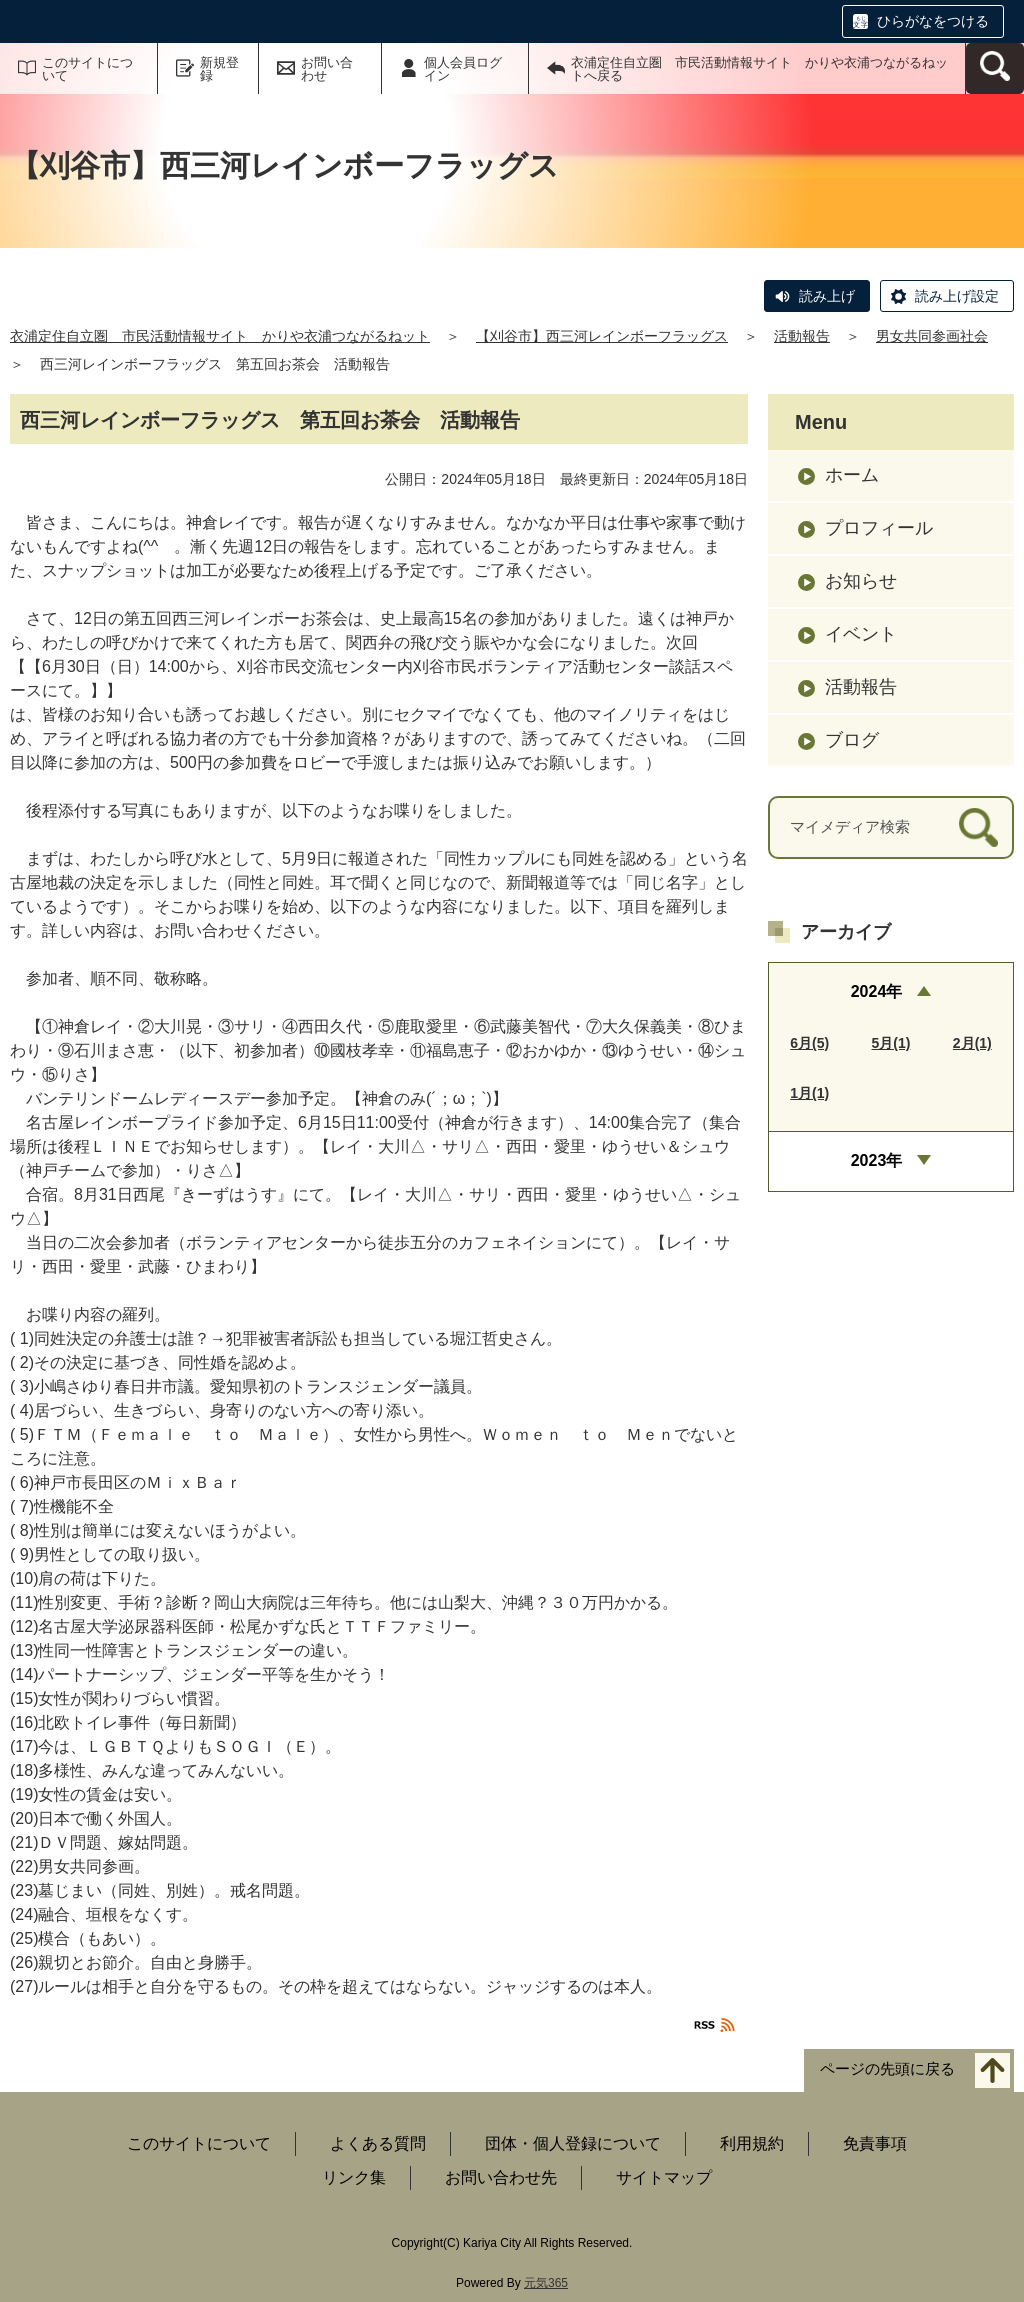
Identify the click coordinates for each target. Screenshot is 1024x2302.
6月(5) (809, 1043)
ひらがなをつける (933, 21)
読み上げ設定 (957, 296)
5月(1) (891, 1043)
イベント (861, 634)
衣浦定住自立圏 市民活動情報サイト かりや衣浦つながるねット (220, 336)
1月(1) (809, 1093)
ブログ (852, 740)
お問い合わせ (327, 69)
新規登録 (219, 69)
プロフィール (879, 528)
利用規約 (752, 2143)
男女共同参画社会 (932, 336)
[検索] (978, 827)
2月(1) (972, 1043)
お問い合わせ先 (501, 2177)
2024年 (877, 991)
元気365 (546, 2283)
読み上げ (827, 296)
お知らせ (861, 581)
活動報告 (802, 336)
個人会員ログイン (463, 69)
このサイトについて (87, 69)
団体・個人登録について (573, 2143)
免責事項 (875, 2143)
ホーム (852, 475)
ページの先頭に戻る (887, 2069)
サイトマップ (664, 2177)
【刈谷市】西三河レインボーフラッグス (602, 336)
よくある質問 (378, 2143)
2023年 (877, 1160)
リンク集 (354, 2177)
